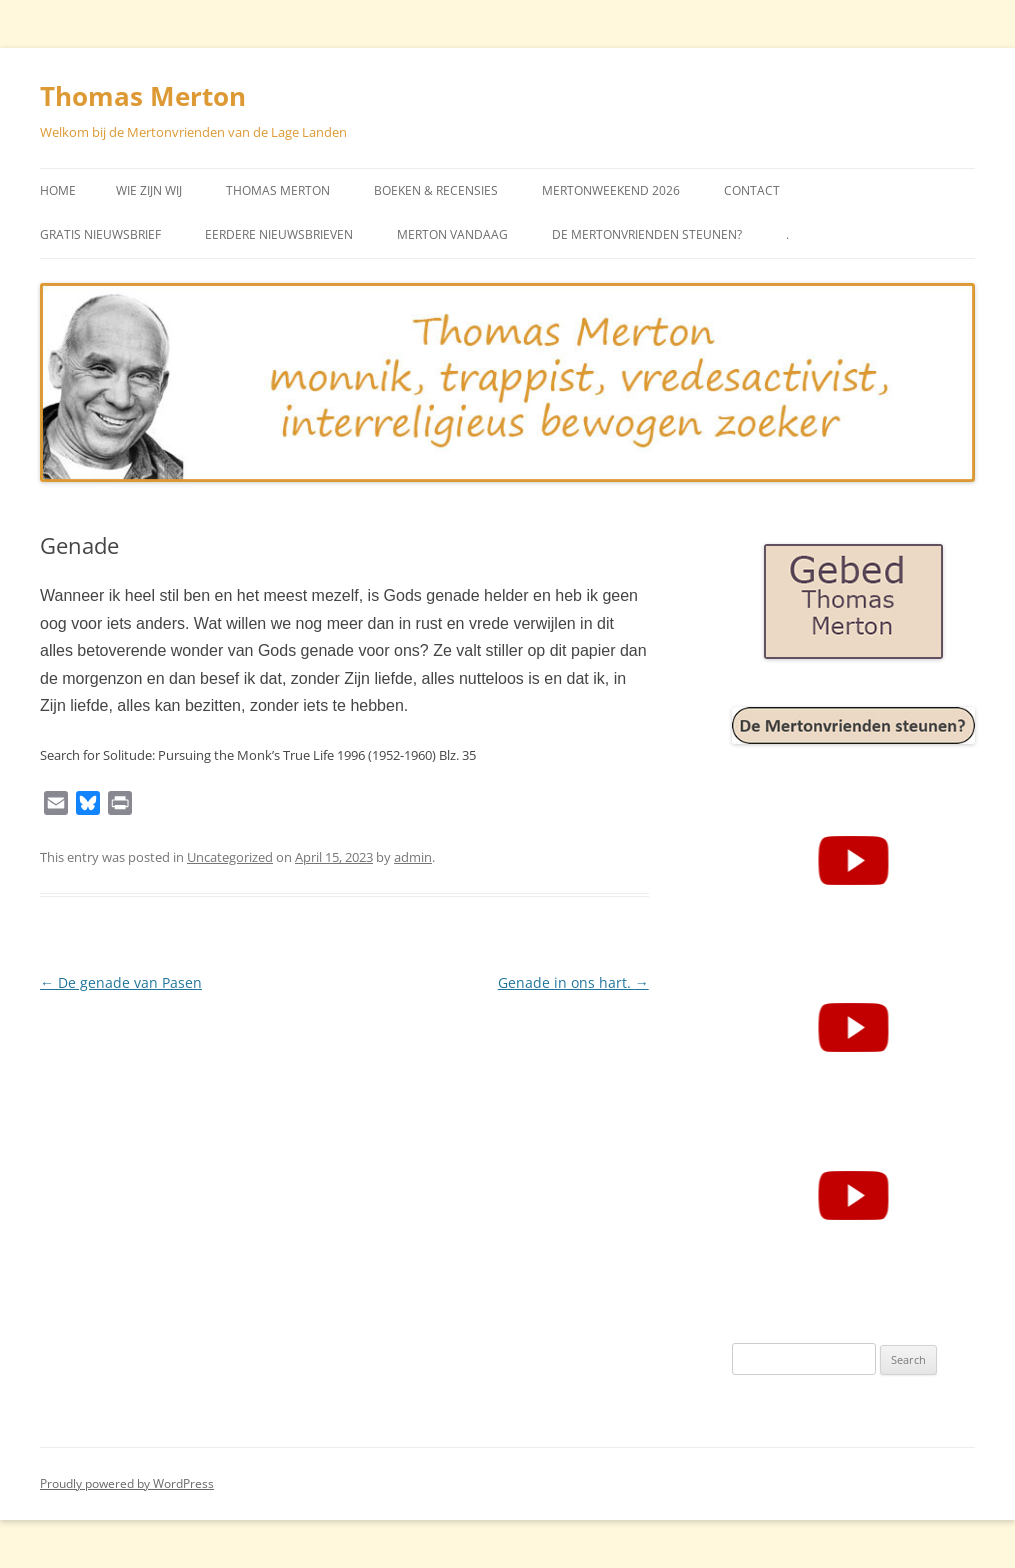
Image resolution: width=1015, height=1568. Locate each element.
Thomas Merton (143, 96)
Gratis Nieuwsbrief (100, 234)
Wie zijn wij (149, 190)
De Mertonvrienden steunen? (647, 234)
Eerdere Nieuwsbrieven (279, 234)
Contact (752, 190)
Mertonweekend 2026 (611, 190)
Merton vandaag (452, 234)
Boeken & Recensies (436, 190)
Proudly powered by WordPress (127, 1483)
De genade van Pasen (121, 982)
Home (58, 190)
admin (413, 857)
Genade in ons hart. (573, 982)
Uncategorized (230, 857)
